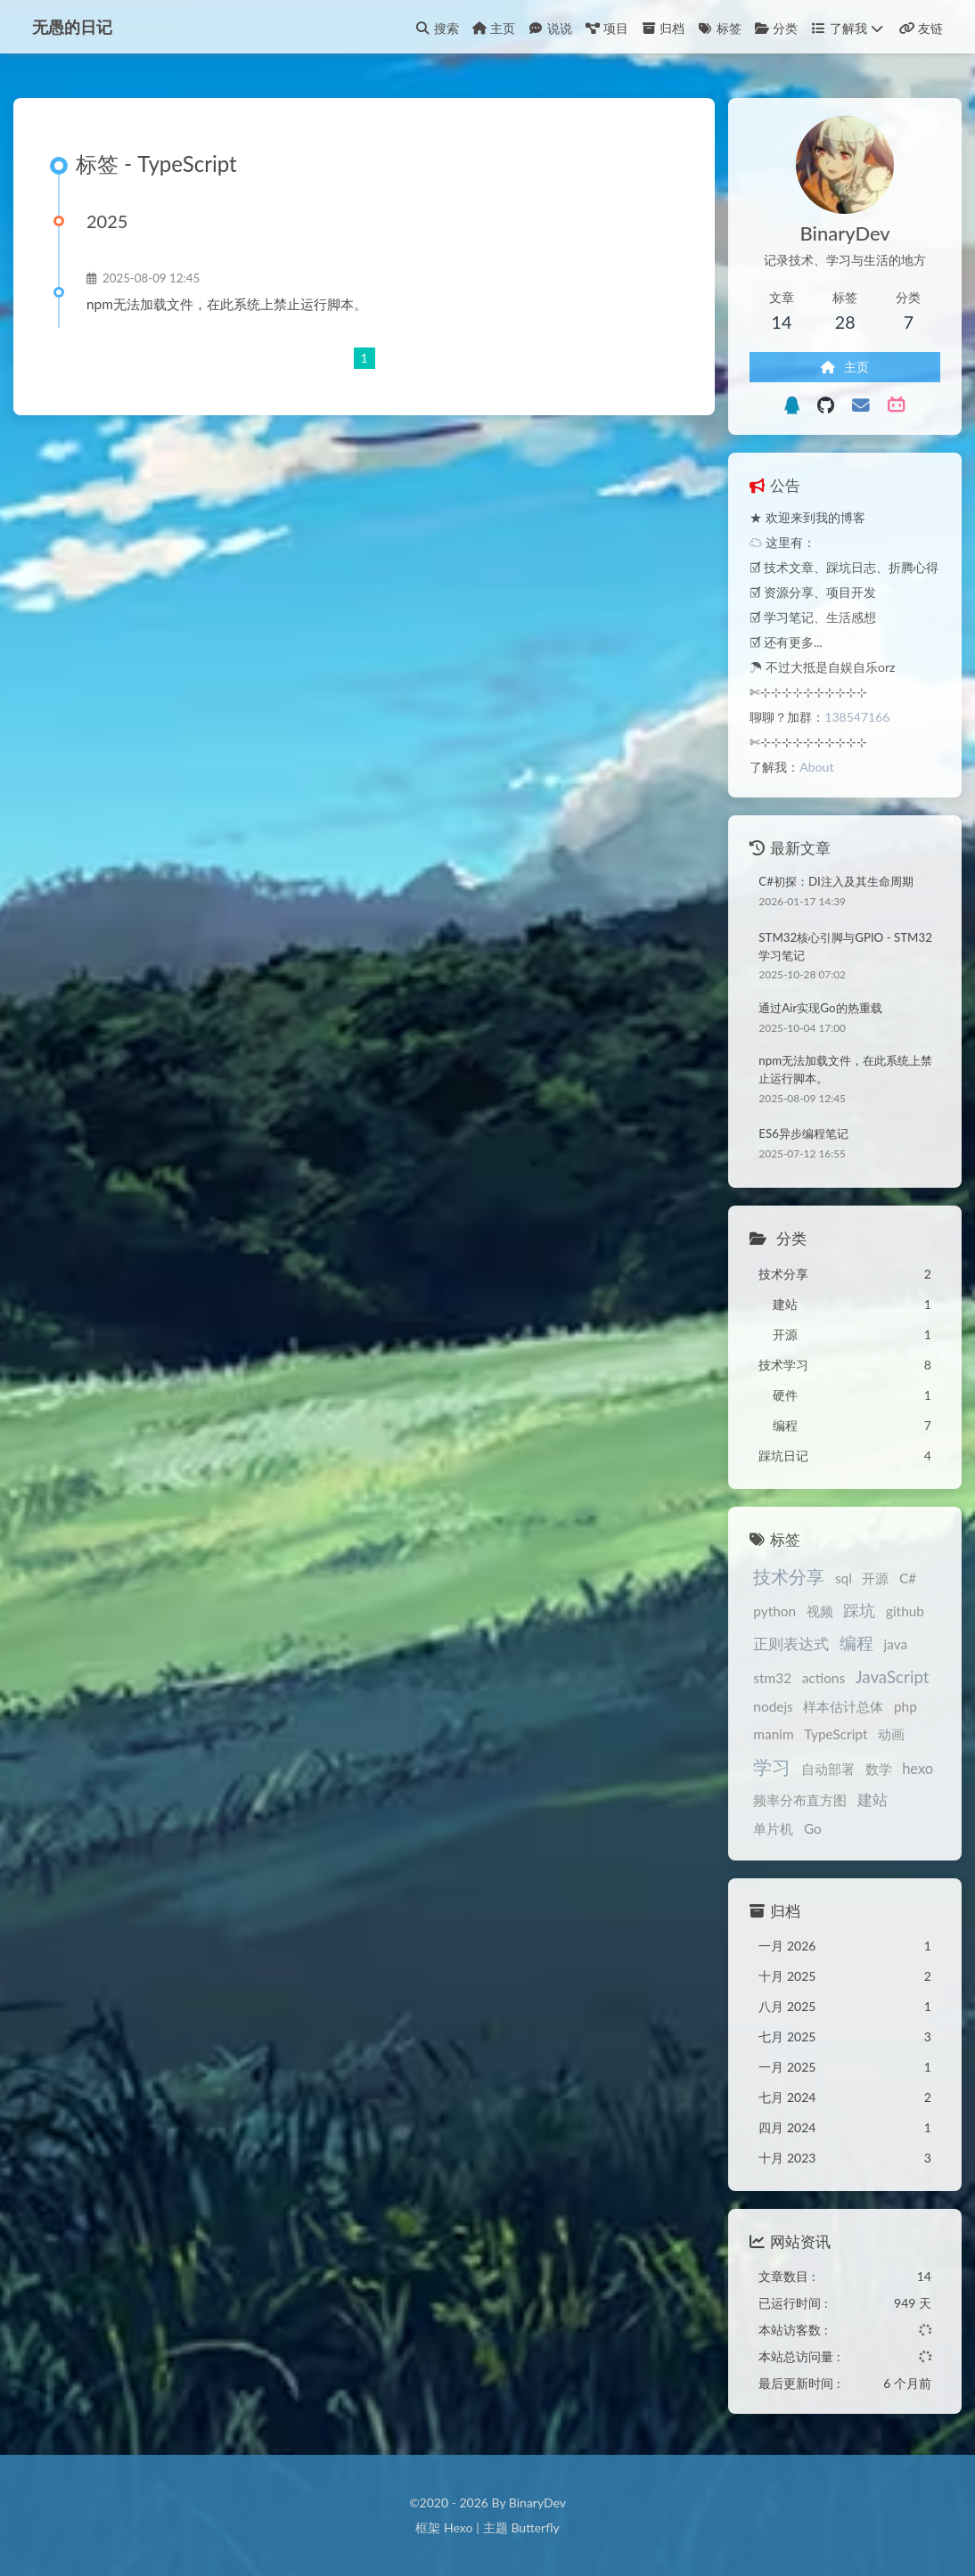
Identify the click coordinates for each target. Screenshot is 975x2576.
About (816, 766)
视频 (820, 1611)
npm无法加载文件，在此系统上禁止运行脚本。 (226, 304)
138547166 (856, 716)
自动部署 (828, 1769)
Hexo (458, 2527)
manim (773, 1734)
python (774, 1611)
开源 (875, 1578)
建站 (872, 1800)
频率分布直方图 (800, 1800)
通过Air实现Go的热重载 (819, 1008)
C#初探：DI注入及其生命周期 (835, 881)
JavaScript (893, 1676)
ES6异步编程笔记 (803, 1133)
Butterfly (535, 2527)
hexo (917, 1769)
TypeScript (835, 1734)
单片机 (773, 1828)
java (896, 1644)
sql (843, 1578)
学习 (772, 1766)
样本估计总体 (843, 1706)
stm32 (772, 1678)
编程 (856, 1642)
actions (823, 1678)
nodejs (772, 1706)
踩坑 (859, 1610)
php (905, 1706)
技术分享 (788, 1576)
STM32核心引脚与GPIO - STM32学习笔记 (845, 946)
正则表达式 (791, 1644)
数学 (878, 1769)
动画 (891, 1734)
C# (907, 1578)
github (905, 1611)
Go (813, 1828)
